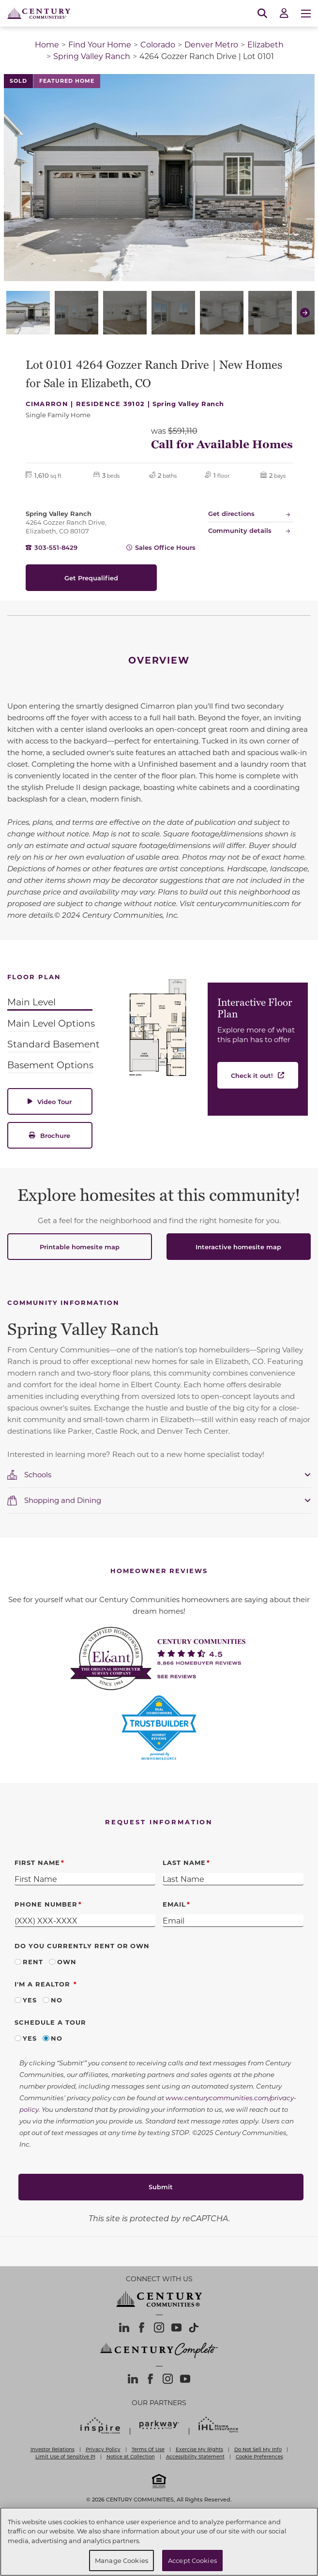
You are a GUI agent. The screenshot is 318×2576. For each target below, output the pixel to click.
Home (47, 44)
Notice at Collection (130, 2456)
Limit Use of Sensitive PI (65, 2456)
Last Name (184, 1862)
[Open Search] (262, 13)
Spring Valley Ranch (91, 56)
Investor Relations (52, 2449)
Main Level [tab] (31, 1002)
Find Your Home (99, 44)
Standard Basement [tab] (53, 1044)
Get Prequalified (91, 578)
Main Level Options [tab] (51, 1023)
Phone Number (46, 1904)
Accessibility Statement (195, 2456)
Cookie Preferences (259, 2456)
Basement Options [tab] (50, 1065)
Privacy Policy (103, 2449)
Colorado (157, 44)
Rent (33, 1961)
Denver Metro (211, 44)
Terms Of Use (148, 2449)
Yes (30, 2000)
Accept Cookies (192, 2560)
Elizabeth (265, 44)
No (56, 2000)
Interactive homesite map (238, 1247)
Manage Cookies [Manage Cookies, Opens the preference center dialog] (121, 2560)
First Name (37, 1862)
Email (174, 1904)
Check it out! (252, 1075)
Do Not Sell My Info (258, 2449)
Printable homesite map (80, 1247)
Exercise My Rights (199, 2449)
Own (66, 1961)
